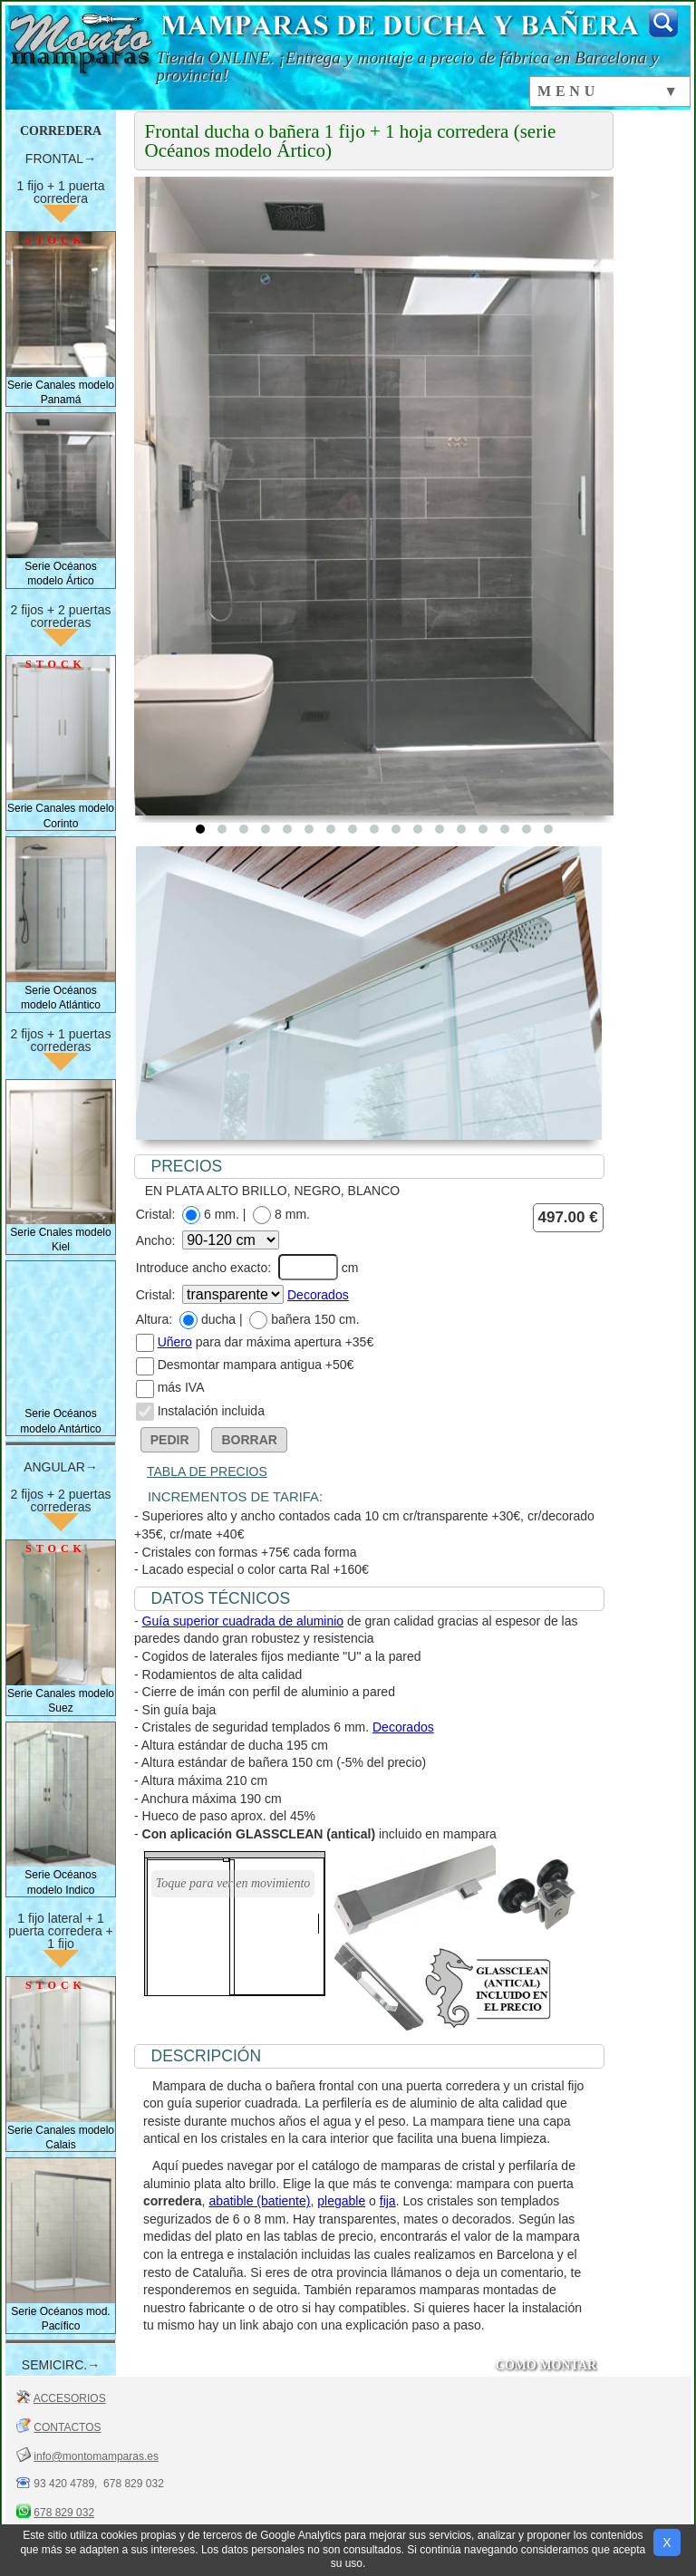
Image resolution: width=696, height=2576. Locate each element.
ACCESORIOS (70, 2398)
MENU (568, 91)
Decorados (318, 1295)
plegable (341, 2201)
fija (388, 2201)
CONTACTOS (67, 2427)
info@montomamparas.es (96, 2456)
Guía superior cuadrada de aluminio (243, 1621)
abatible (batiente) (259, 2201)
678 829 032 (64, 2512)
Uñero (175, 1342)
